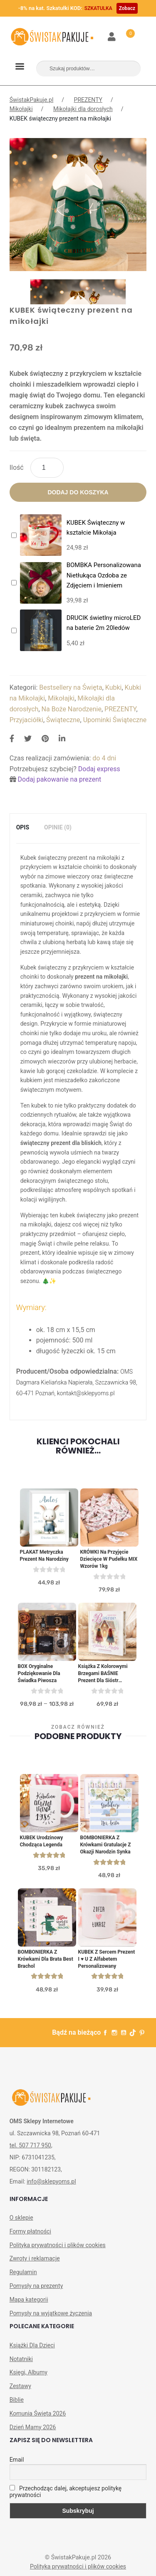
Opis (22, 827)
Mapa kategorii (29, 2299)
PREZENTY (88, 99)
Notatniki (21, 2359)
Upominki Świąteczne (115, 720)
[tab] (22, 827)
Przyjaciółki (26, 720)
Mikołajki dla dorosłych (83, 109)
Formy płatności (30, 2231)
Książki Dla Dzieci (32, 2345)
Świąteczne (63, 720)
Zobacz (127, 8)
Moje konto (112, 37)
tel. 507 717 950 (30, 2145)
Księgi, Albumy (28, 2372)
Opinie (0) (58, 827)
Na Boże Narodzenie (72, 709)
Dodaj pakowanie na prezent (60, 779)
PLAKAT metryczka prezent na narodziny (44, 1555)
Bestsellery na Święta (70, 687)
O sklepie (21, 2217)
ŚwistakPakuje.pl (32, 99)
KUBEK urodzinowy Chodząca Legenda (41, 1841)
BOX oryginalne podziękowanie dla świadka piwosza (39, 1673)
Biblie (17, 2399)
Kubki (113, 687)
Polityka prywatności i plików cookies (58, 2245)
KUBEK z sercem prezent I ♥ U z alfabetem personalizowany (106, 1959)
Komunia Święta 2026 (38, 2413)
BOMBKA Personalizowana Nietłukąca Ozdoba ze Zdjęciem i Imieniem (104, 575)
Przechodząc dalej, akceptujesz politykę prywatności (66, 2491)
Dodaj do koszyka (77, 492)
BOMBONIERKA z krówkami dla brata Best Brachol (45, 1959)
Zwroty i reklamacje (35, 2258)
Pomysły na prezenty (36, 2285)
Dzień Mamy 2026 (33, 2427)
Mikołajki (21, 109)
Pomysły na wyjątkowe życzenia (51, 2313)
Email (17, 2459)
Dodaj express (99, 769)
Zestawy (20, 2386)
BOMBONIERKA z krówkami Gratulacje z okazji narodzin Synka (105, 1845)
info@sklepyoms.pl (51, 2181)
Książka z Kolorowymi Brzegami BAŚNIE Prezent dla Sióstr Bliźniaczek (103, 1673)
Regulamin (23, 2272)
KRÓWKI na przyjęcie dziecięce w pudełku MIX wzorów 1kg (109, 1559)
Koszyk (125, 31)
